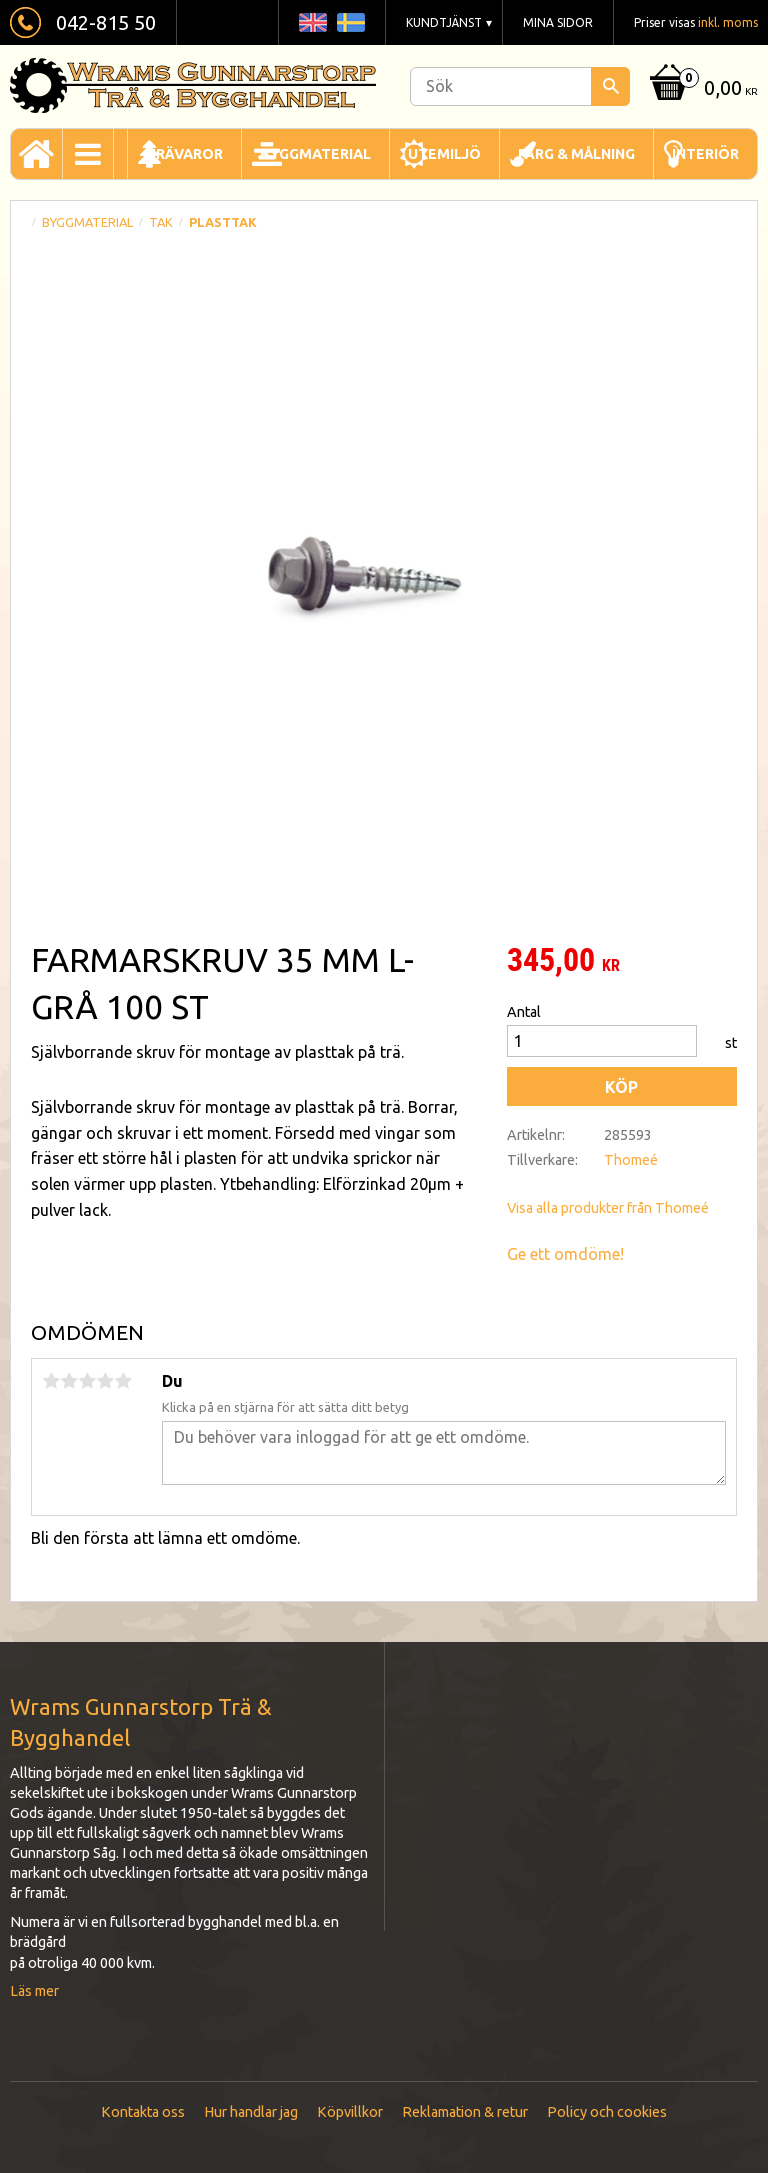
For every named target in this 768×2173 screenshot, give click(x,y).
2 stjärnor (69, 1381)
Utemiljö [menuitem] (444, 154)
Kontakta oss (143, 2112)
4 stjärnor (105, 1381)
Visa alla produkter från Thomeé (608, 1208)
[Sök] (610, 86)
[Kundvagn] (701, 89)
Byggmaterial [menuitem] (315, 154)
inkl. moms (728, 22)
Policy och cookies (607, 2112)
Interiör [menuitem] (705, 154)
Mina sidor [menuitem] (558, 22)
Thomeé (631, 1160)
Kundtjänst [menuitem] (444, 22)
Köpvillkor (350, 2112)
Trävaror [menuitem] (184, 154)
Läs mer (34, 1991)
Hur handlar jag (251, 2112)
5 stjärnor (123, 1381)
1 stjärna (51, 1381)
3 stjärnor (87, 1381)
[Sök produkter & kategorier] (520, 86)
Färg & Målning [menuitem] (576, 154)
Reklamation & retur (465, 2112)
